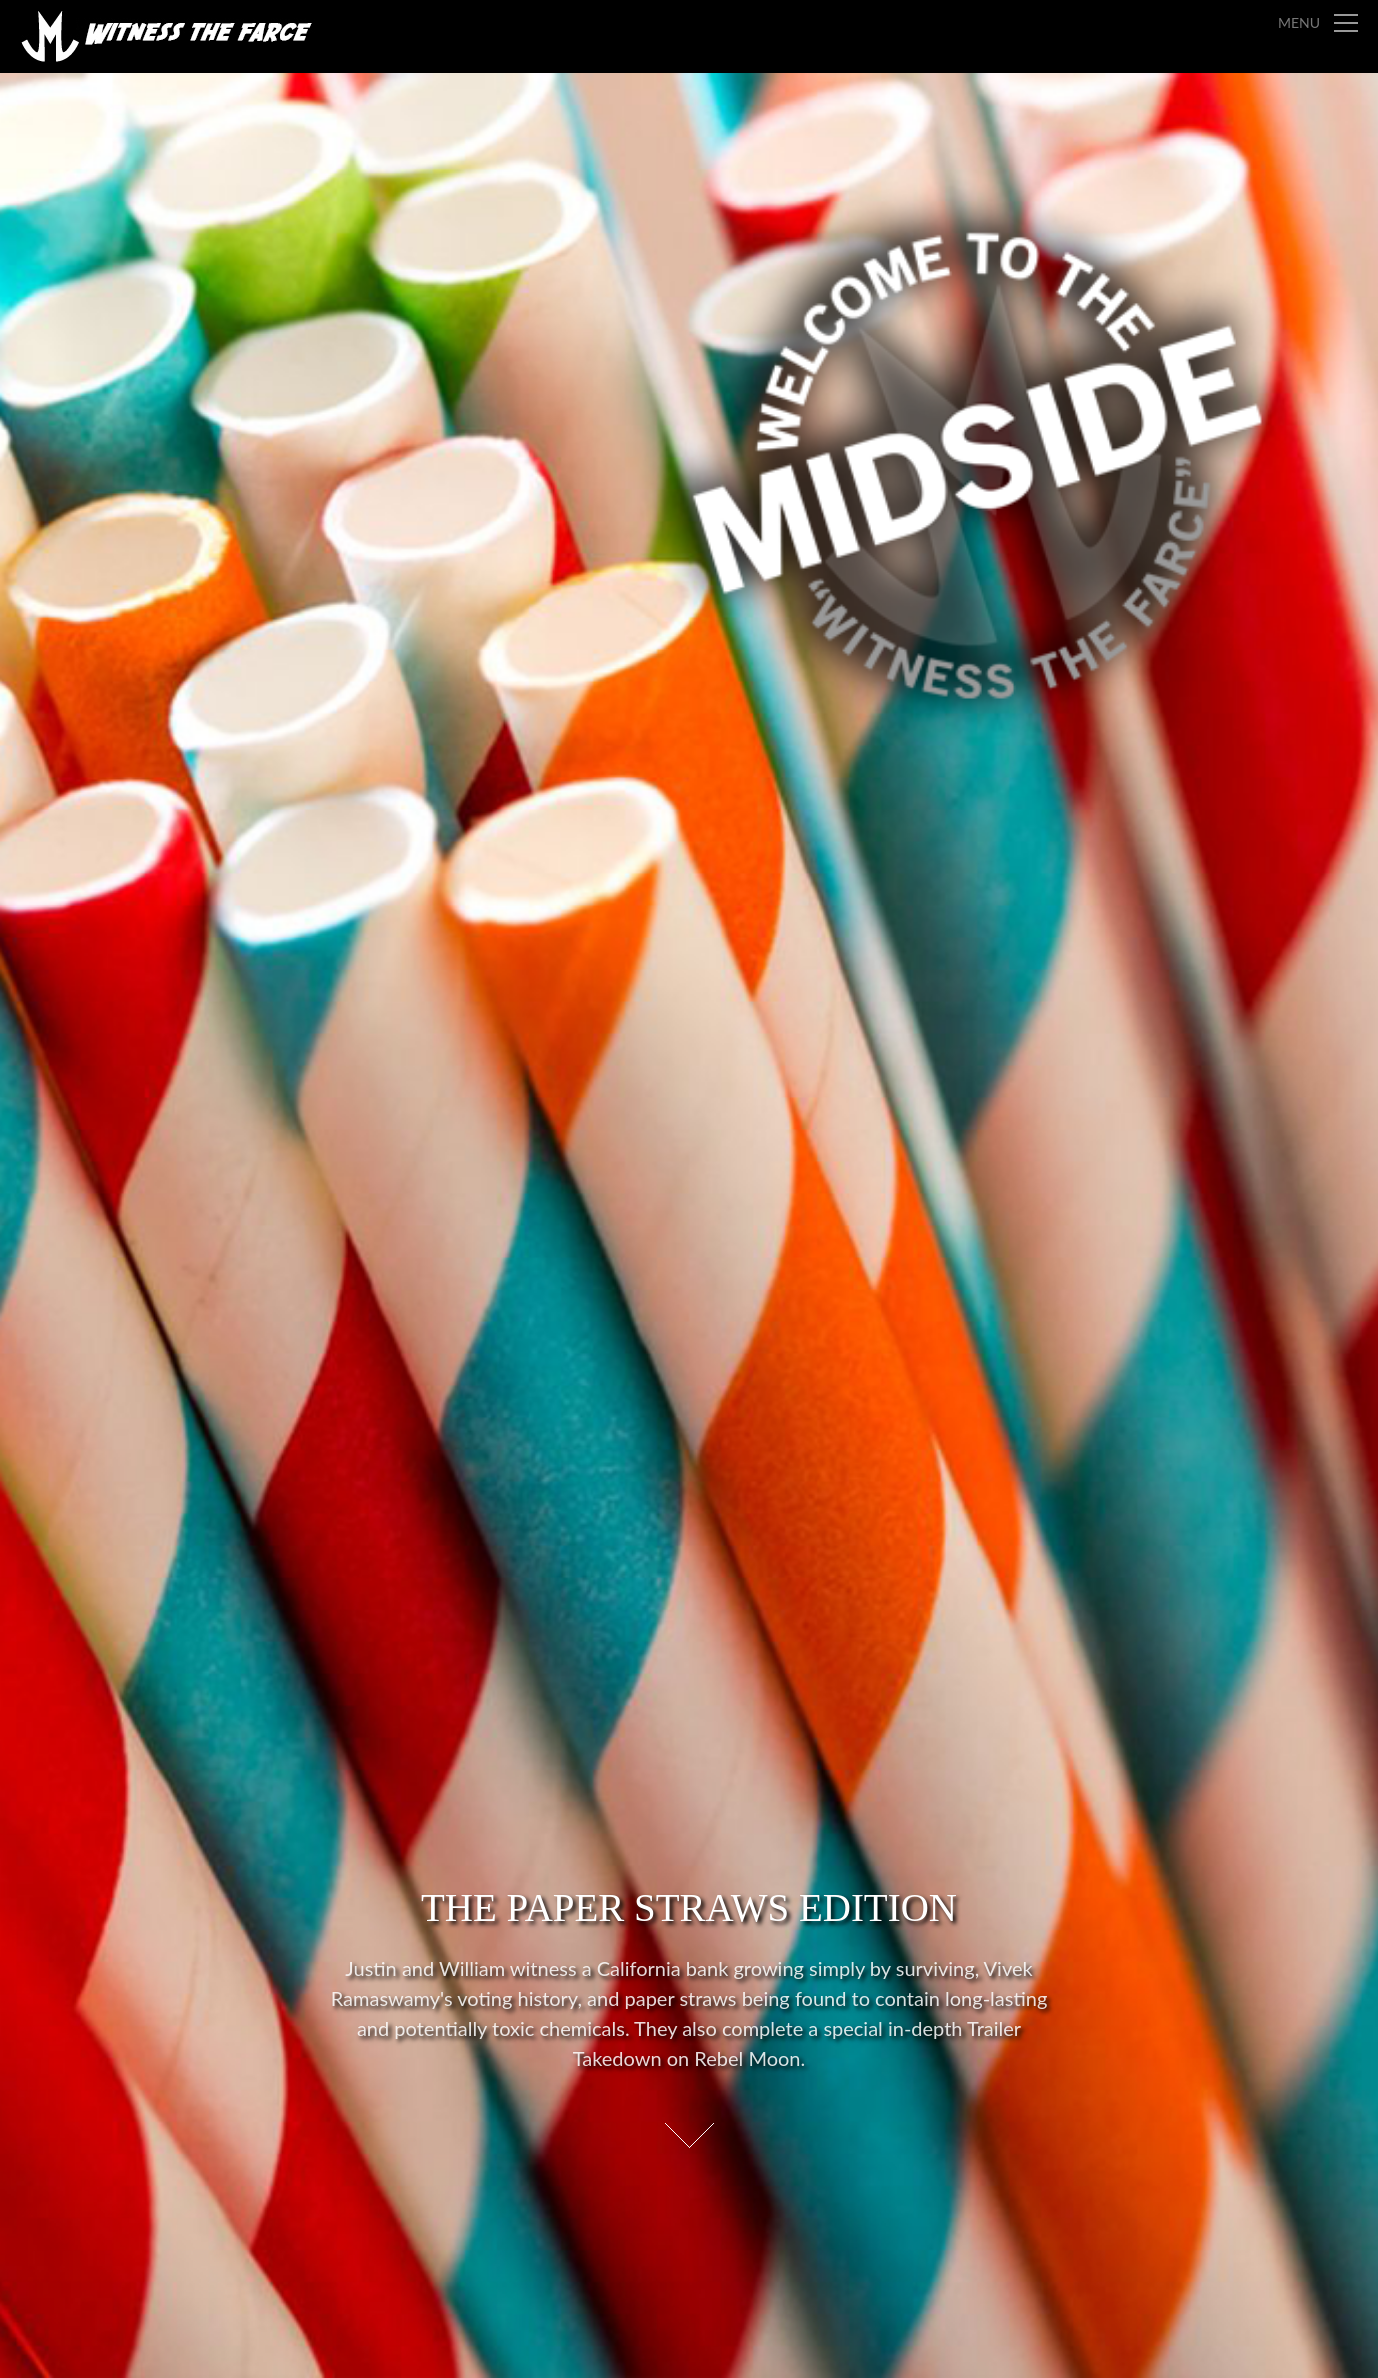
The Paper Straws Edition (689, 1907)
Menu (1299, 22)
